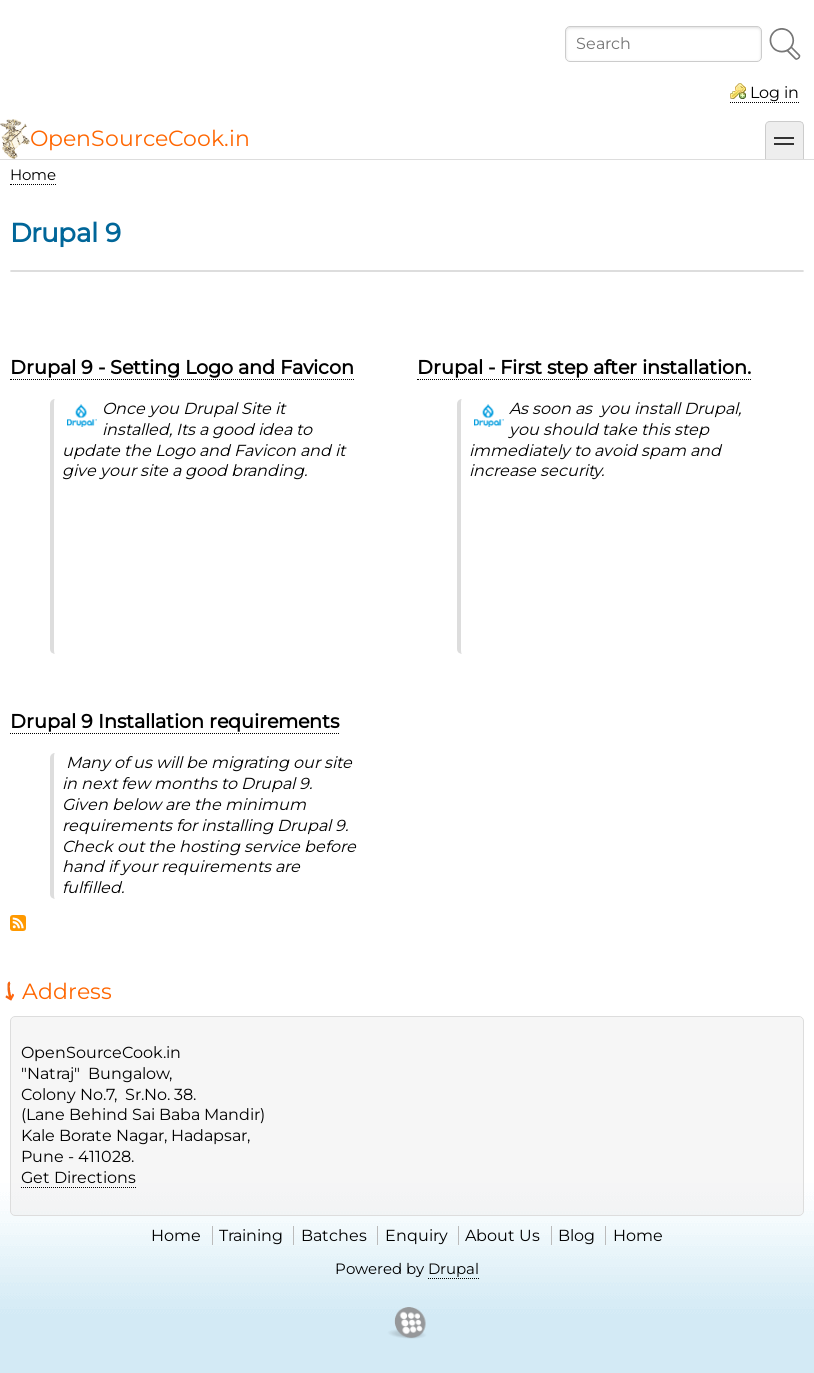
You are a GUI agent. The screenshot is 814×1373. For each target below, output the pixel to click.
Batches (334, 1235)
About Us (502, 1235)
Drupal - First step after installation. (584, 367)
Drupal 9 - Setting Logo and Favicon (182, 367)
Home (33, 174)
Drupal (453, 1268)
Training (251, 1235)
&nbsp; (210, 573)
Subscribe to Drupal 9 (18, 923)
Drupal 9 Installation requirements (174, 721)
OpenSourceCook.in (140, 138)
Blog (576, 1235)
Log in (774, 92)
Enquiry (416, 1235)
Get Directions (78, 1177)
